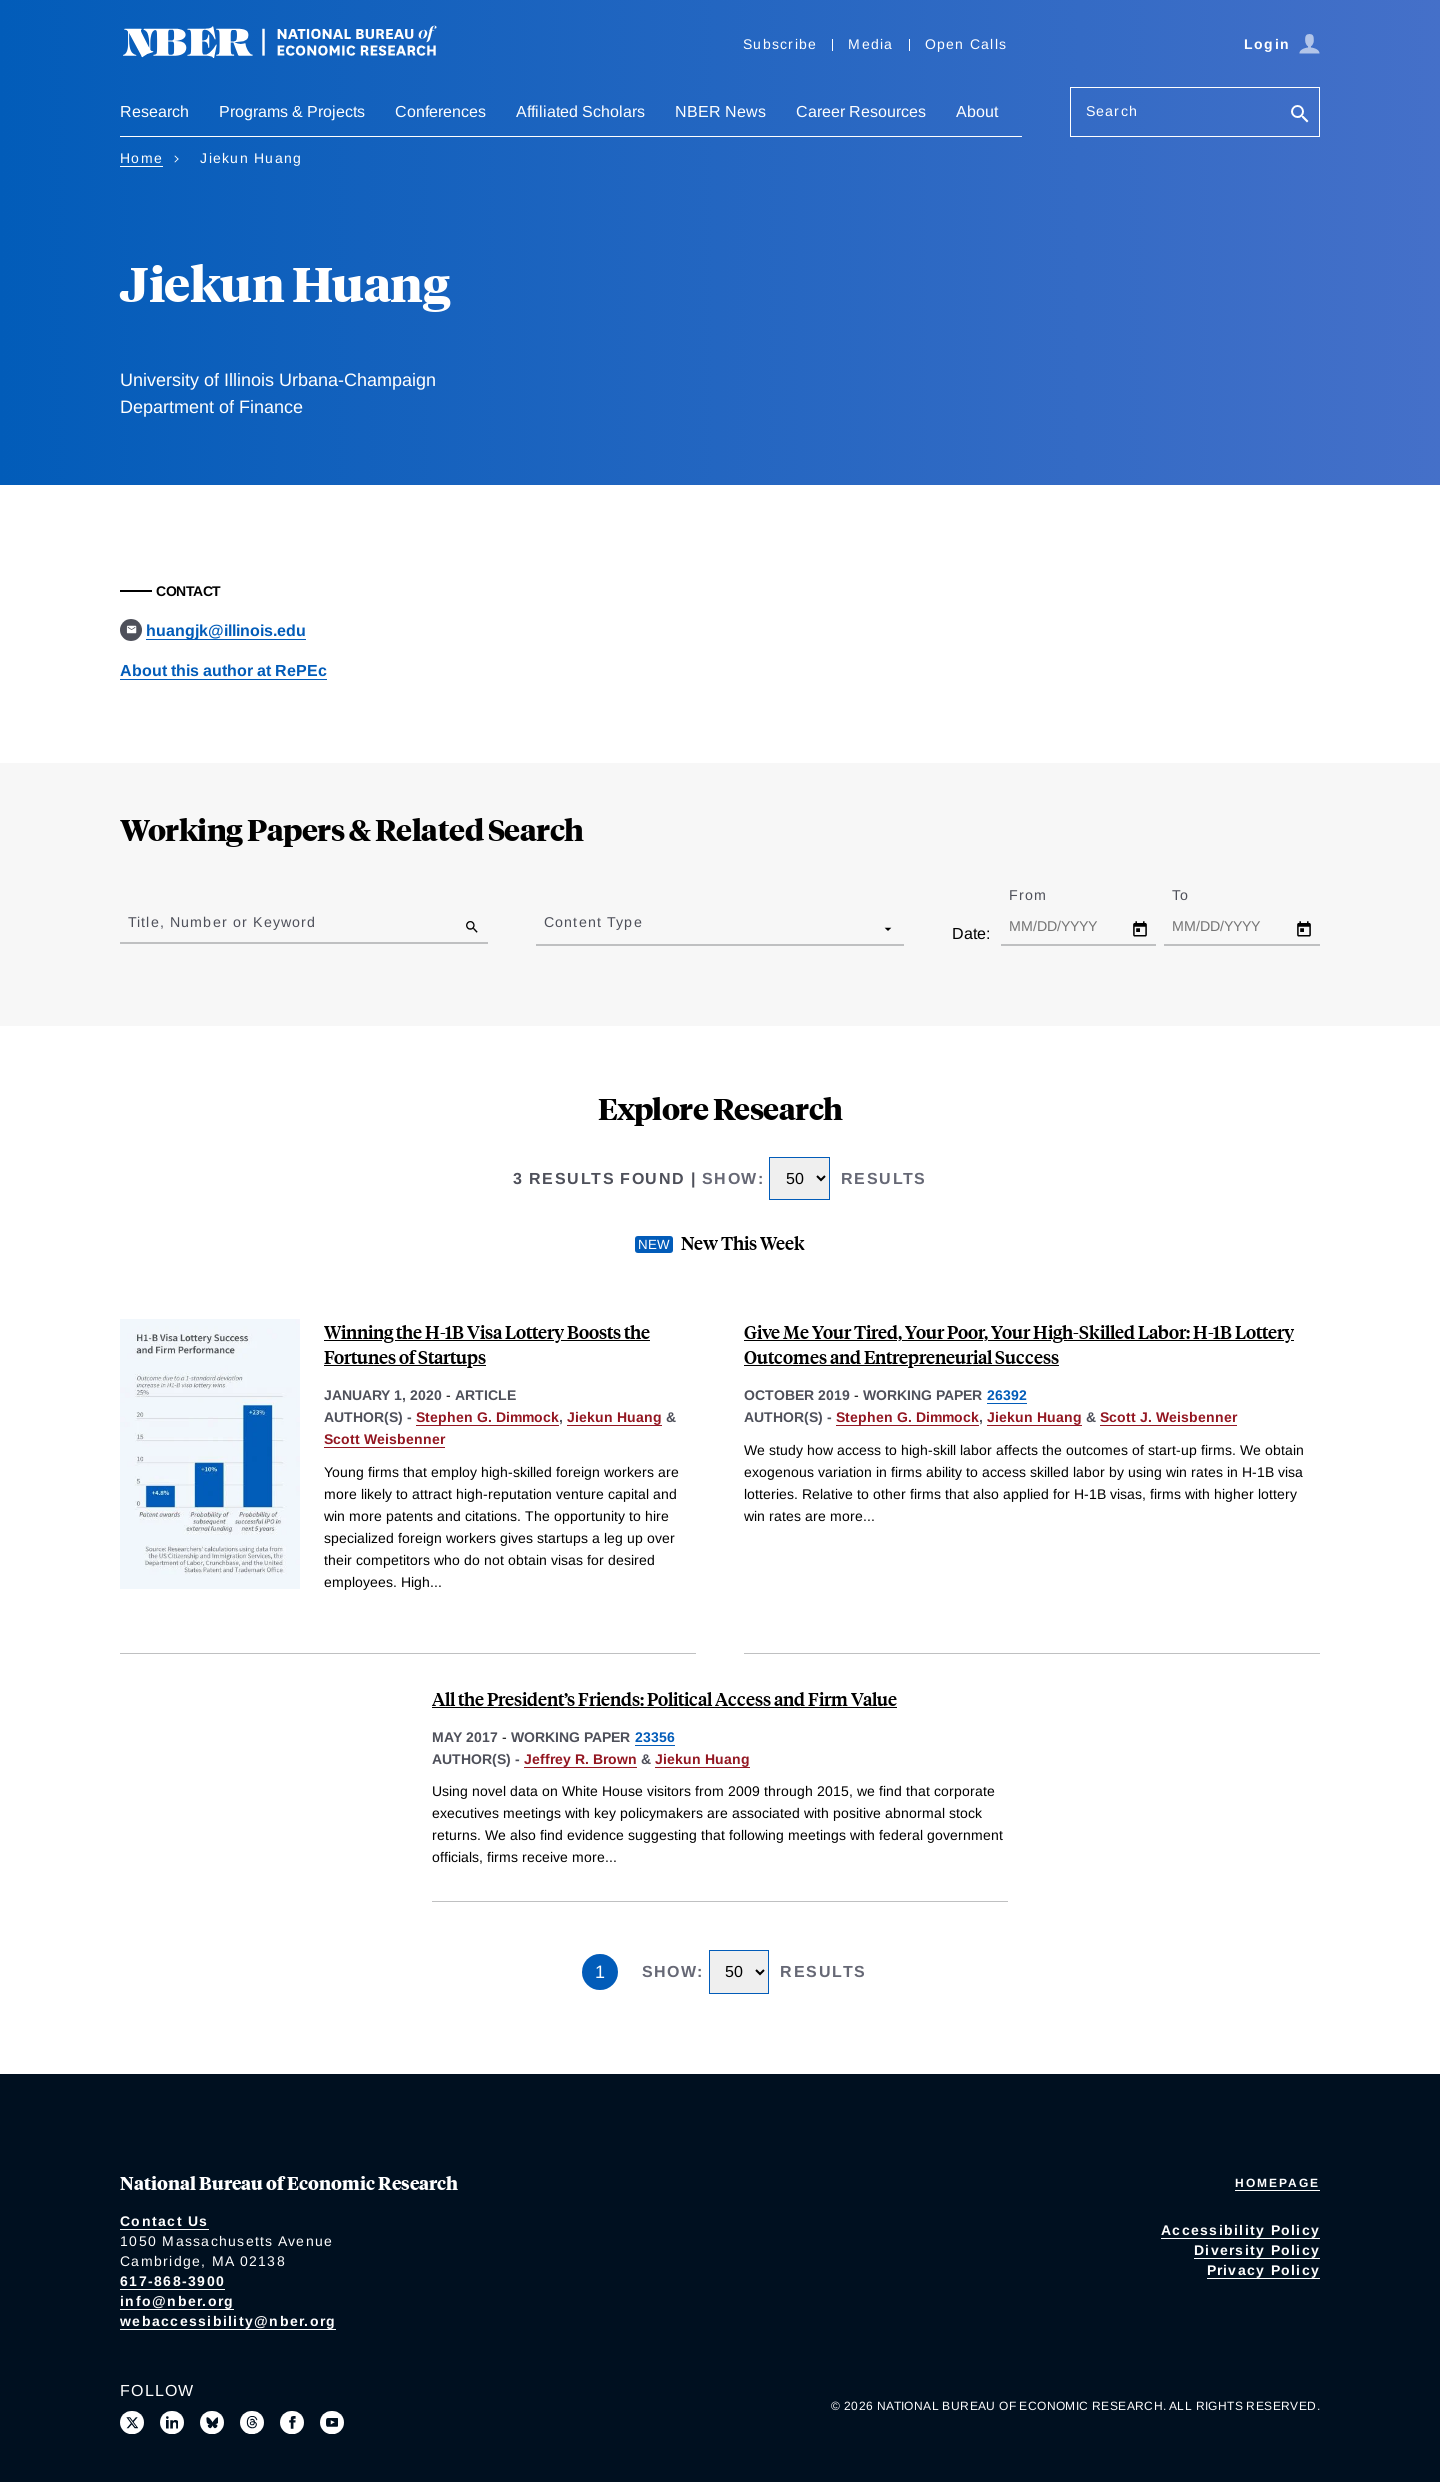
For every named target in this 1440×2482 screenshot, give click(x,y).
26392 (1007, 1395)
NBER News (720, 111)
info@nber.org (177, 2301)
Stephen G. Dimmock (487, 1417)
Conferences (440, 111)
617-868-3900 (172, 2281)
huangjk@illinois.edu (226, 630)
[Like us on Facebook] (292, 2423)
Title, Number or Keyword (222, 922)
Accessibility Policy (1240, 2230)
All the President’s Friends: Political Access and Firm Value (664, 1698)
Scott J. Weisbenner (1168, 1417)
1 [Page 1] (600, 1972)
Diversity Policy (1257, 2250)
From (1045, 895)
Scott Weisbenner (384, 1439)
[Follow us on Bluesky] (212, 2423)
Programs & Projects (292, 111)
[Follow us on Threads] (252, 2423)
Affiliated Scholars (580, 111)
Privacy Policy (1264, 2270)
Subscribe (780, 44)
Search (1112, 111)
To (1198, 895)
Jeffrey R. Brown (580, 1759)
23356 (655, 1737)
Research (154, 111)
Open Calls (966, 44)
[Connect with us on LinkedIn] (172, 2423)
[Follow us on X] (132, 2423)
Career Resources (861, 111)
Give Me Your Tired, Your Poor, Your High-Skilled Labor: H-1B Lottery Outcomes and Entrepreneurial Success (1019, 1344)
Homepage (1277, 2183)
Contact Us (164, 2221)
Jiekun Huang (614, 1417)
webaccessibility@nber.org (228, 2321)
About (977, 111)
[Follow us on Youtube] (332, 2423)
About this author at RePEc (223, 670)
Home (141, 158)
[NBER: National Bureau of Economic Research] (296, 52)
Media (870, 44)
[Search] (1300, 115)
